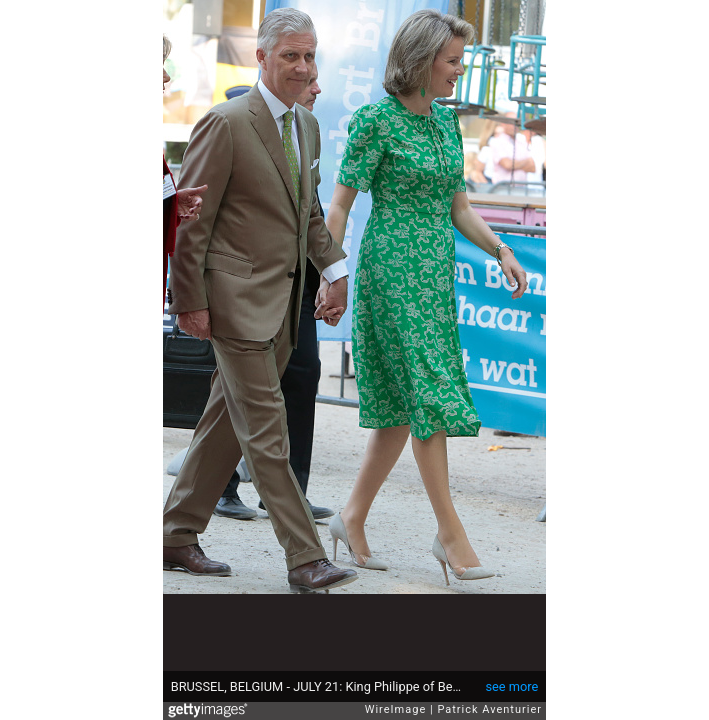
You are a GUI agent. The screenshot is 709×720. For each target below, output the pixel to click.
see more (511, 686)
